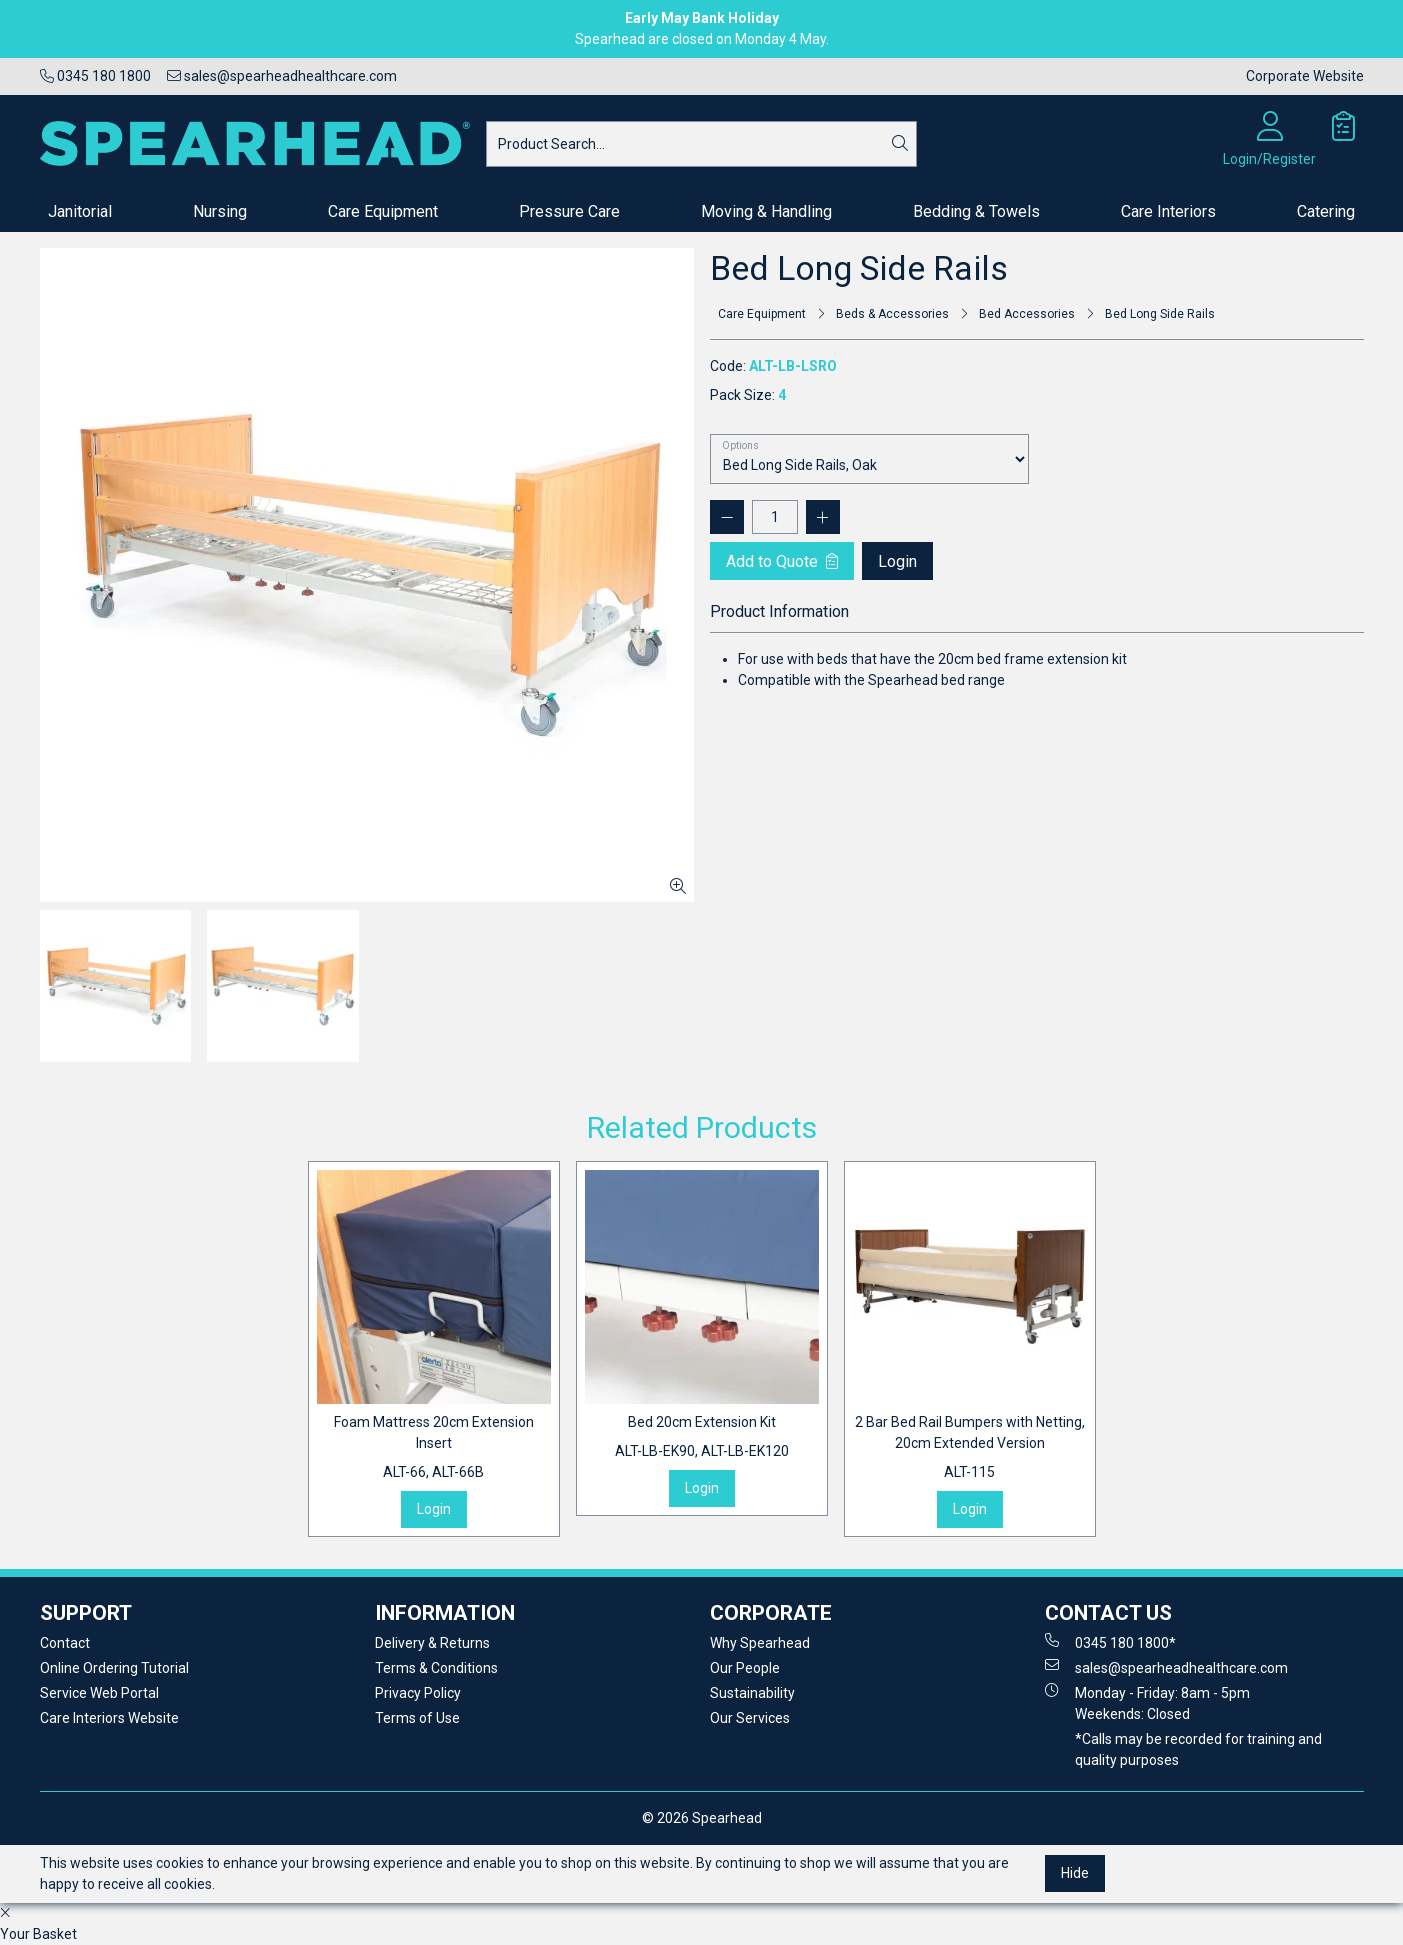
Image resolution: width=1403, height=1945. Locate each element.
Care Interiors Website (109, 1718)
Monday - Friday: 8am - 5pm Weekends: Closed (1147, 1702)
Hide (1075, 1873)
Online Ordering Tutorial (114, 1668)
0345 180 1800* (1110, 1642)
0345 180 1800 (95, 76)
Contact (65, 1643)
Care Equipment (383, 211)
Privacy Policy (418, 1693)
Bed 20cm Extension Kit (702, 1438)
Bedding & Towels (976, 211)
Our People (745, 1668)
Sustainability (752, 1693)
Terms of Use (417, 1718)
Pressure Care (569, 211)
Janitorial (80, 211)
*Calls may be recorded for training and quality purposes (1198, 1749)
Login (897, 561)
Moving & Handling (766, 211)
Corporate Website (1305, 76)
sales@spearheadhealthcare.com (282, 76)
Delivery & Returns (432, 1643)
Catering (1326, 211)
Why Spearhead (760, 1643)
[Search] (900, 144)
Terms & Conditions (436, 1668)
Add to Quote (782, 561)
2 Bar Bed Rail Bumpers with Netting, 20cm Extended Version (970, 1448)
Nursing (220, 211)
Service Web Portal (99, 1693)
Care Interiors (1168, 211)
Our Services (750, 1718)
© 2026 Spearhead (702, 1818)
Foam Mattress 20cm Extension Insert (434, 1448)
